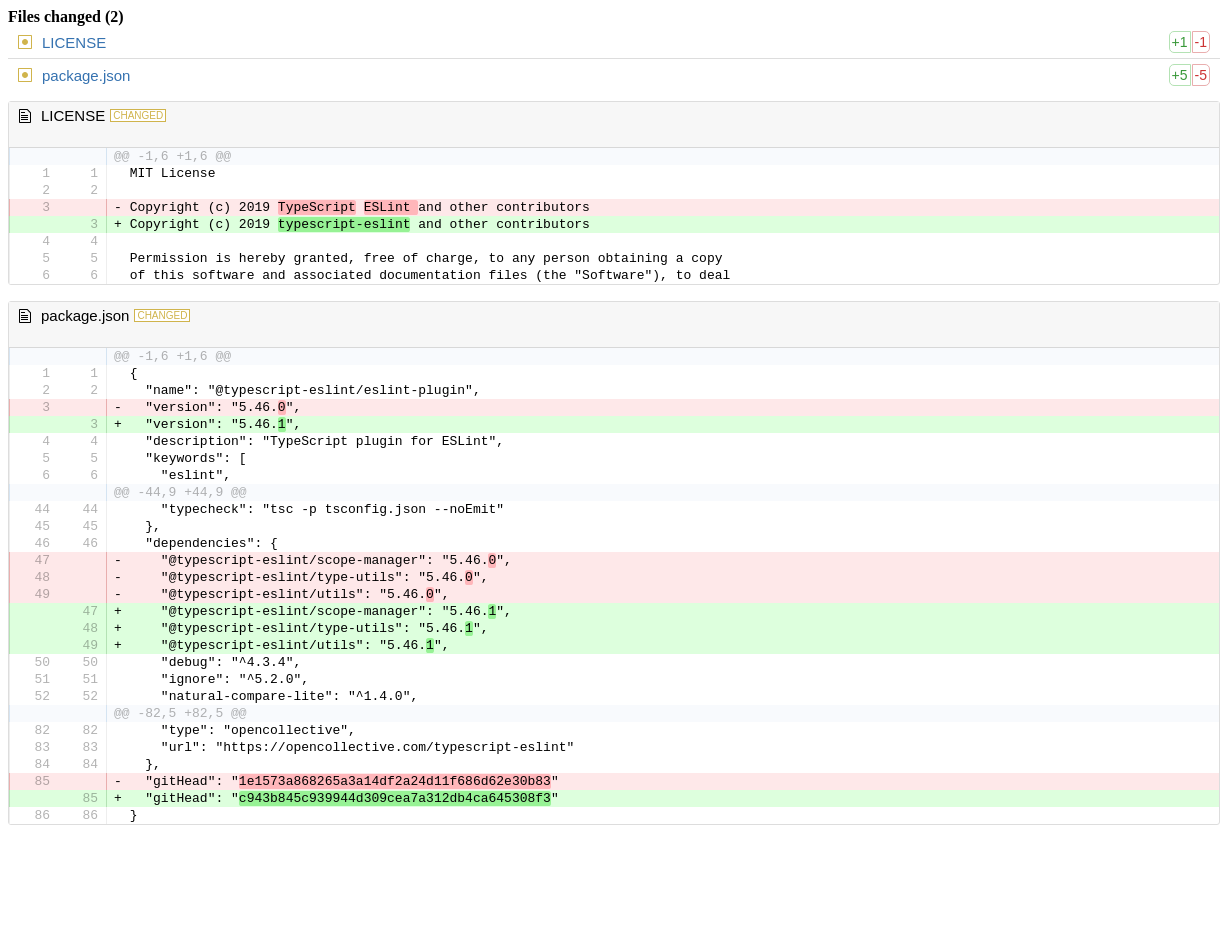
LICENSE (74, 42)
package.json (86, 75)
